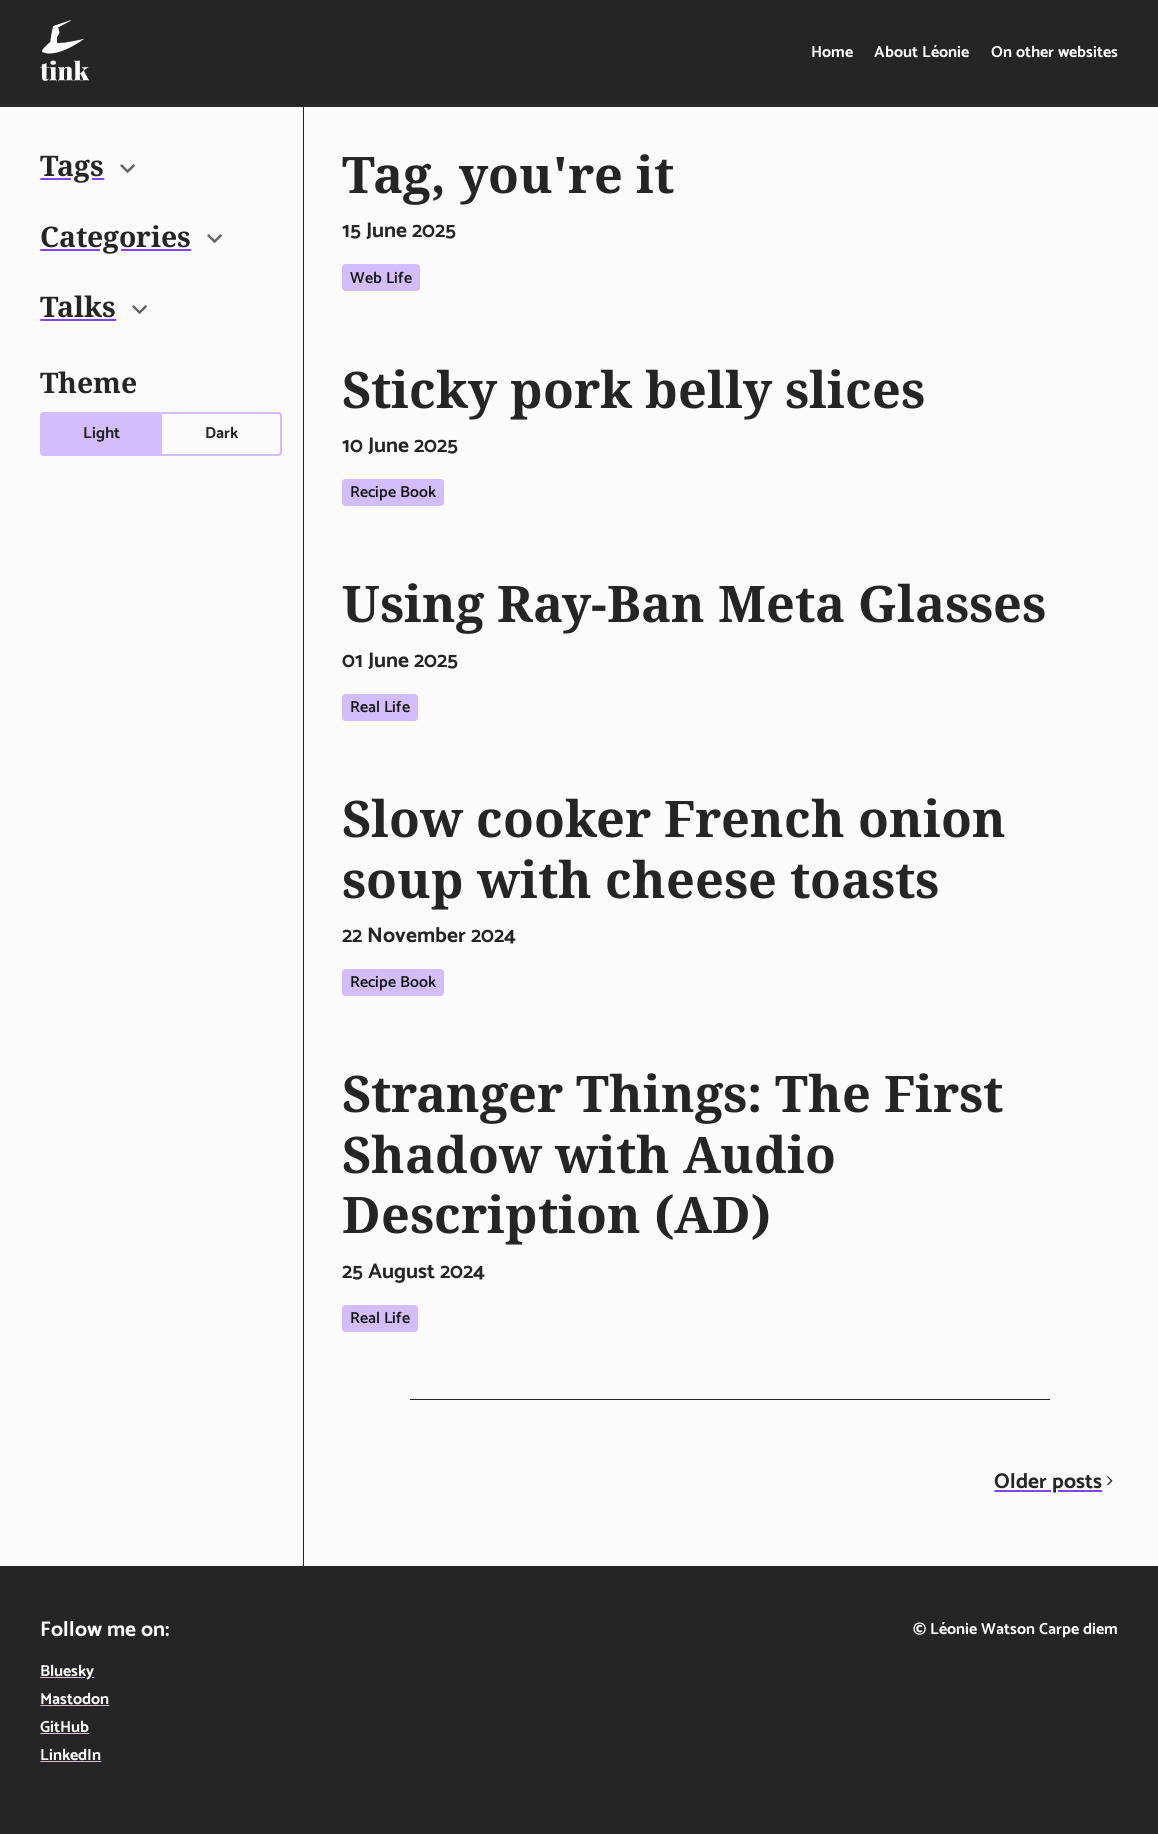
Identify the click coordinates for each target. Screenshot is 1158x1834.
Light (101, 433)
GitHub (64, 1727)
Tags (87, 165)
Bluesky (67, 1671)
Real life (380, 707)
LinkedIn (70, 1755)
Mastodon (74, 1699)
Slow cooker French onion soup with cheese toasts (674, 847)
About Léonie (921, 52)
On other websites (1054, 52)
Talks (93, 306)
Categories (131, 236)
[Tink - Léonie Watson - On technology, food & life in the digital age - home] (64, 50)
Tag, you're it (508, 173)
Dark (221, 433)
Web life (381, 278)
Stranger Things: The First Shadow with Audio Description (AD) (672, 1153)
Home (832, 52)
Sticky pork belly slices (633, 388)
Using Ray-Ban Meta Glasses (694, 602)
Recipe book (393, 492)
